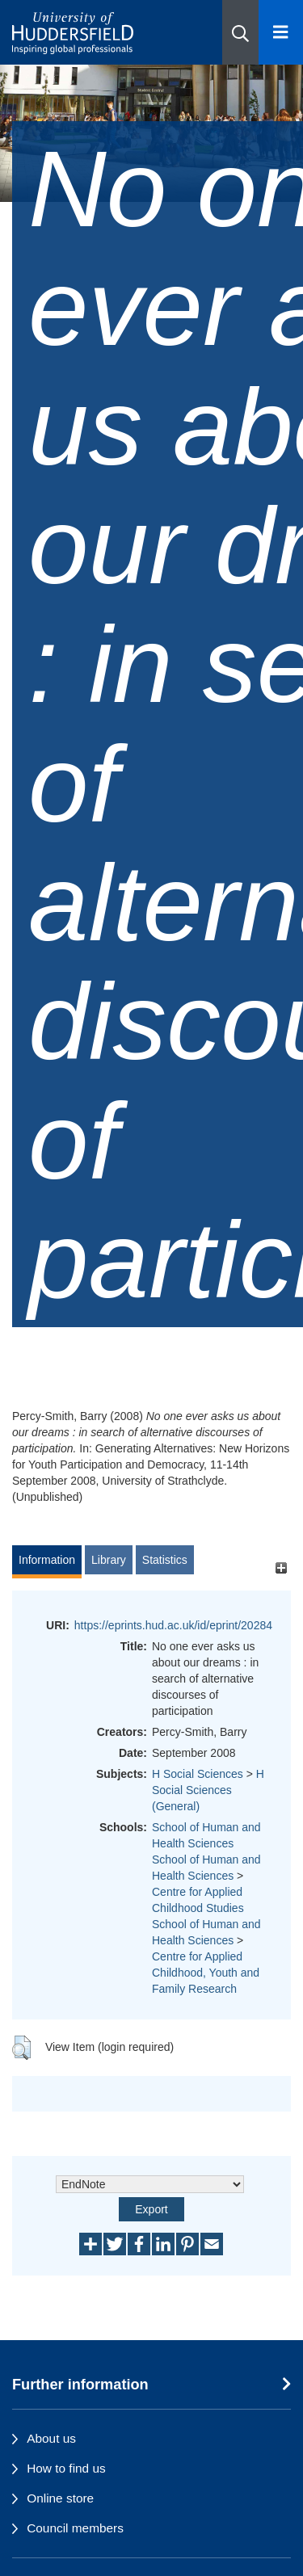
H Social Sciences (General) (208, 1790)
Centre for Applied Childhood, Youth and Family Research (205, 1972)
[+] (281, 1567)
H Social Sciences (197, 1773)
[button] (240, 32)
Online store (60, 2498)
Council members (75, 2528)
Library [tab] (108, 1559)
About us (51, 2438)
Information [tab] (47, 1559)
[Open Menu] (281, 32)
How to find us (66, 2468)
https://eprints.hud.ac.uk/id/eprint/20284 (173, 1625)
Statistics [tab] (164, 1559)
